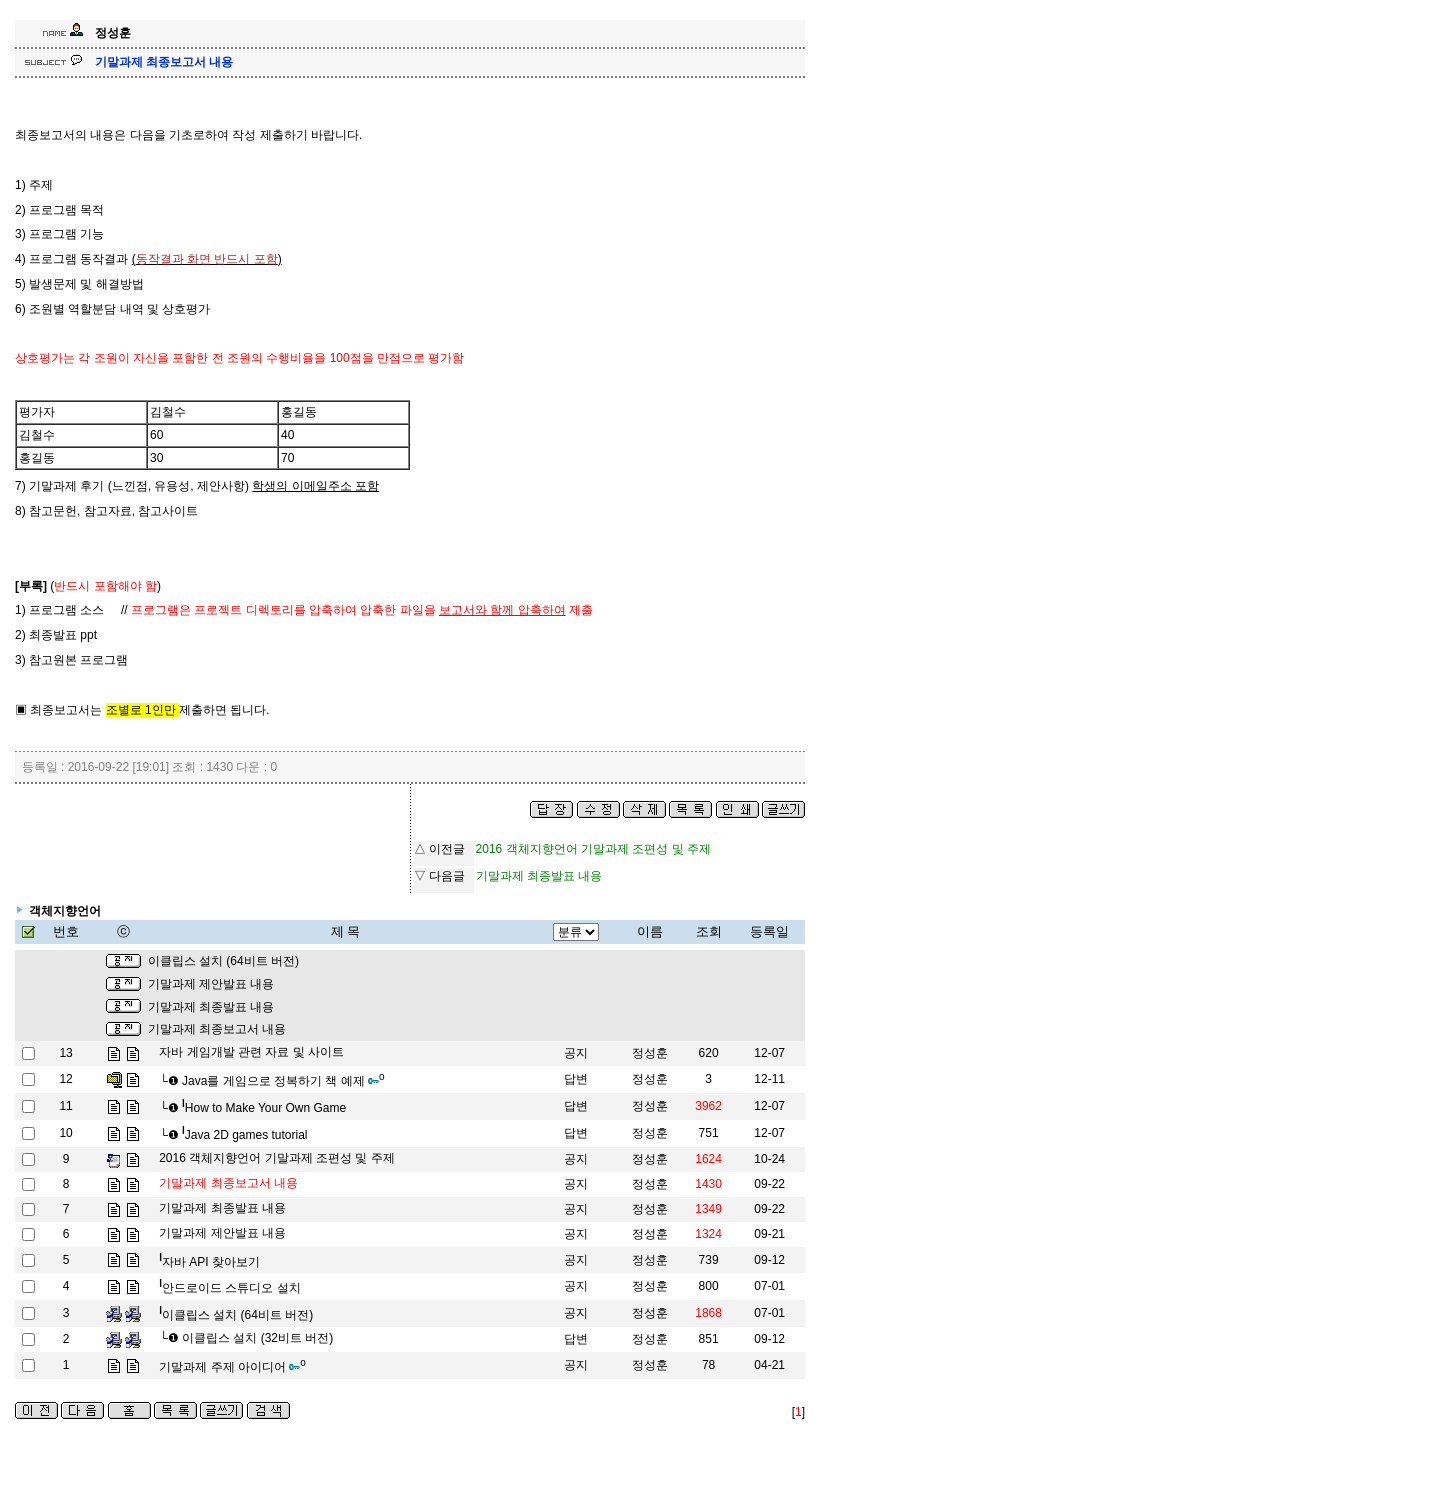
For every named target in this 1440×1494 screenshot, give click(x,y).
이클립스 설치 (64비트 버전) (223, 961)
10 (65, 1133)
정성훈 (650, 1053)
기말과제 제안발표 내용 (211, 984)
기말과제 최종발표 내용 (211, 1007)
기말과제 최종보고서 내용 (217, 1029)
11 (65, 1106)
